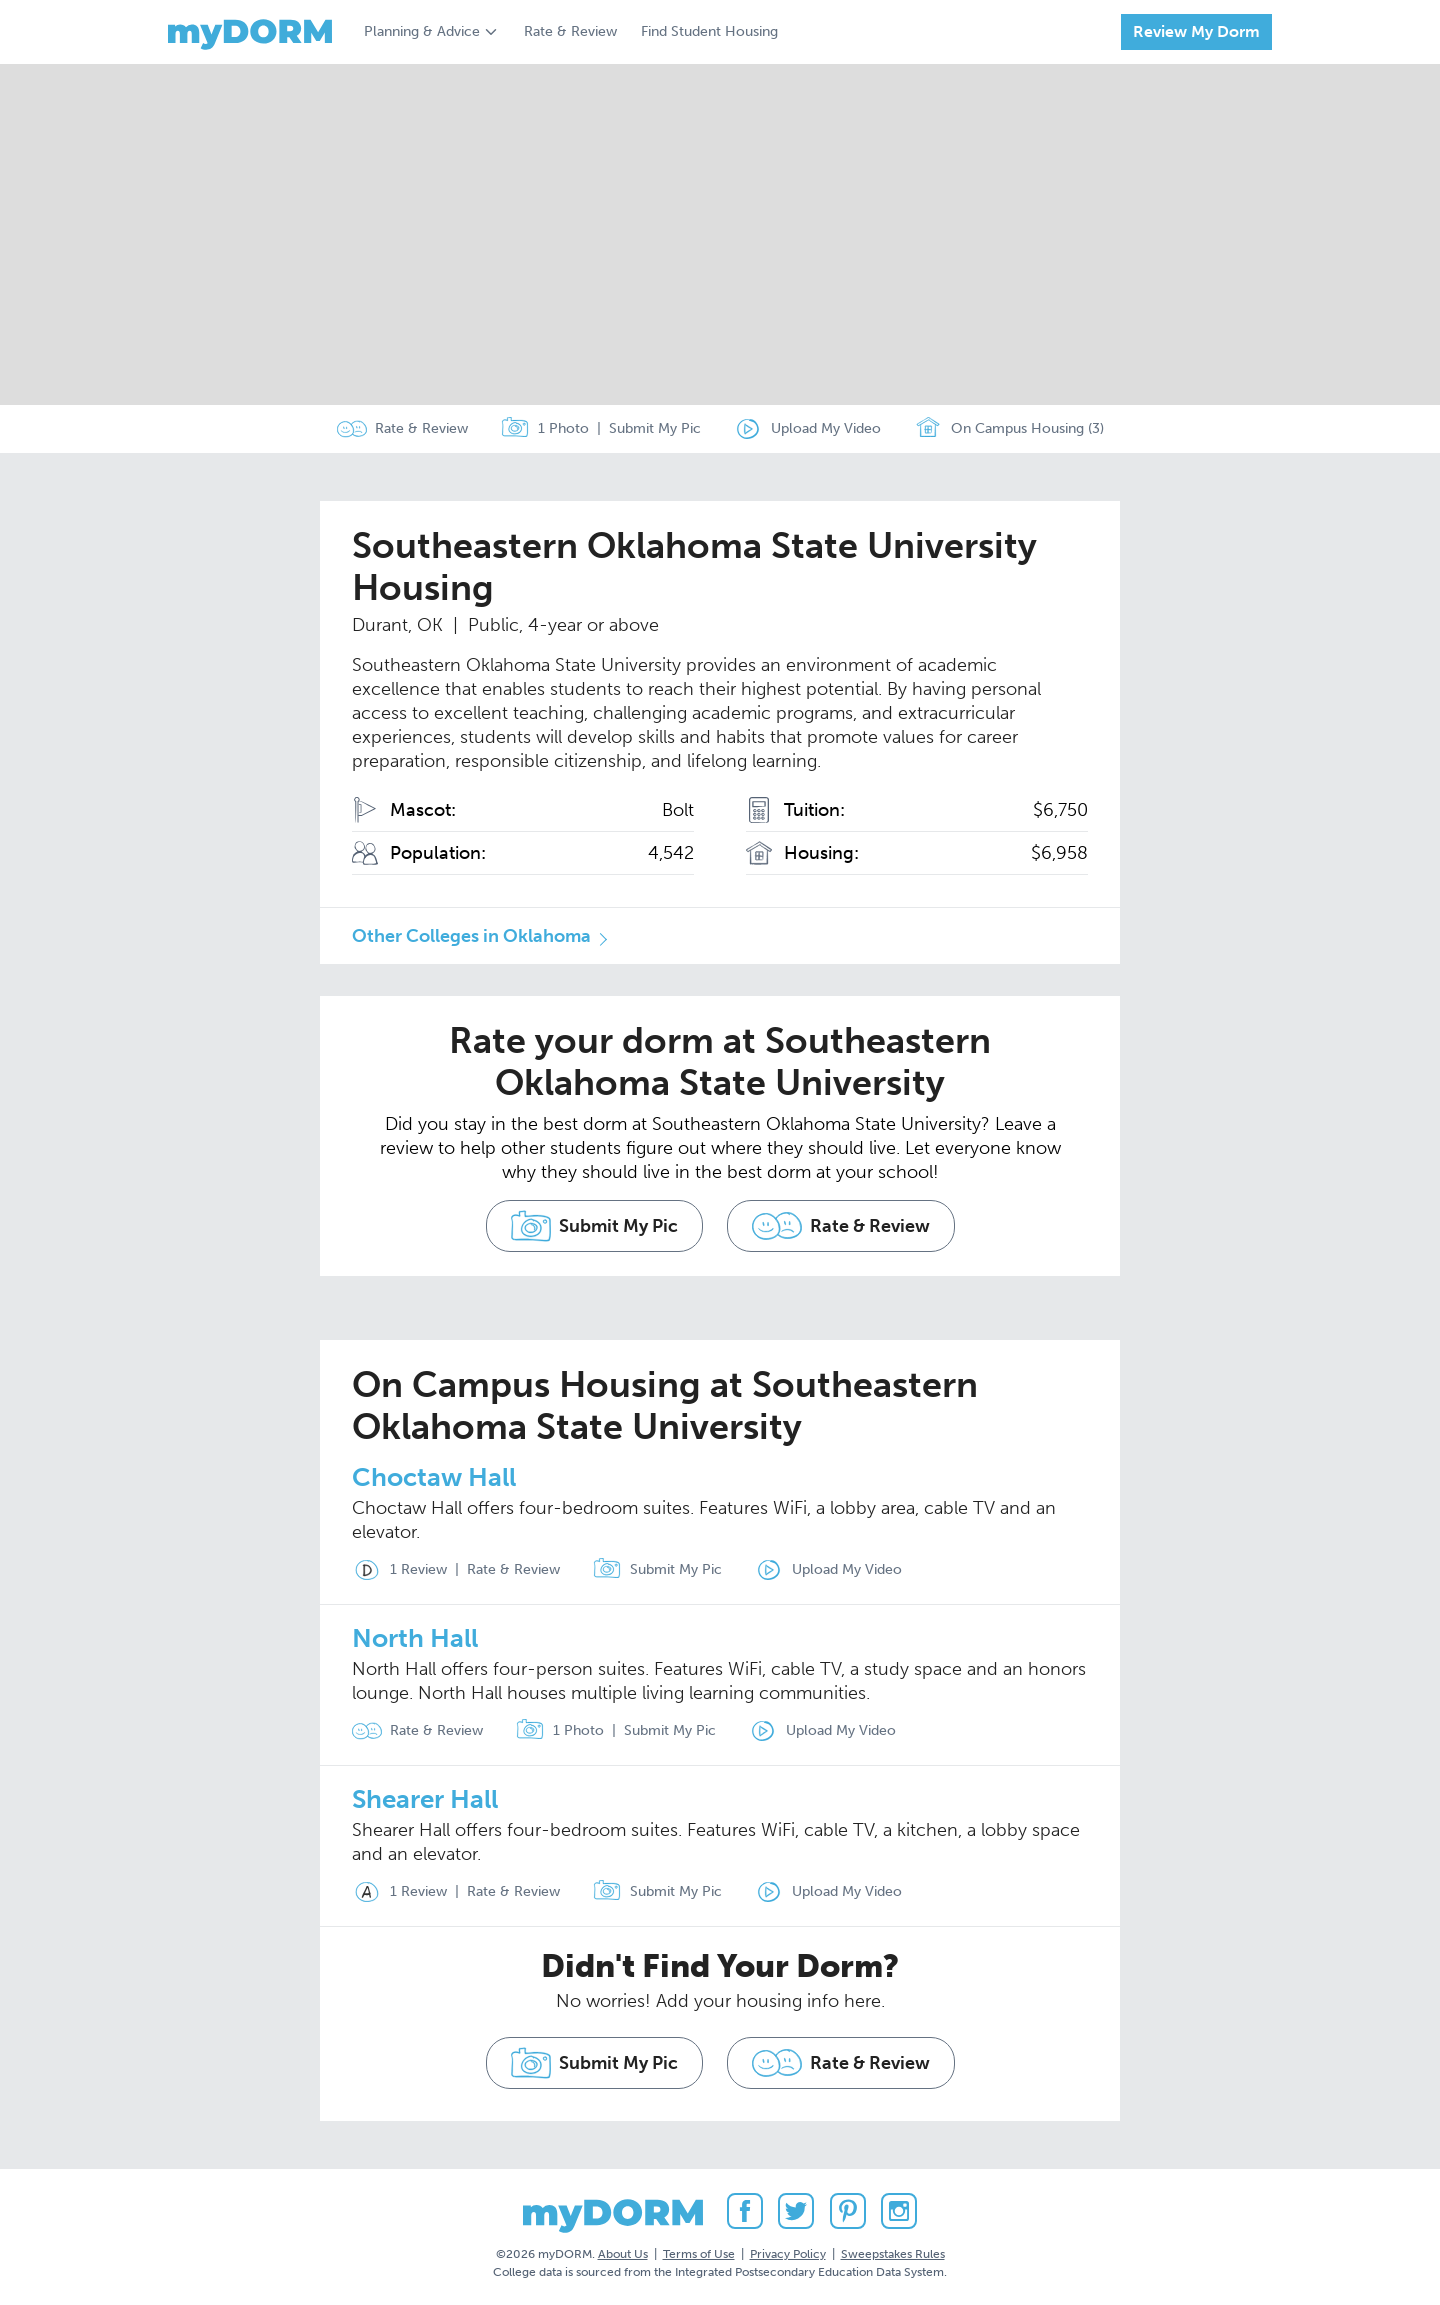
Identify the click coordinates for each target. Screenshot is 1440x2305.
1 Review (399, 1570)
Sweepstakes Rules (893, 2254)
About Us (623, 2254)
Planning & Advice (422, 31)
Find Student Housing (709, 31)
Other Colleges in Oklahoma (471, 936)
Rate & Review (570, 31)
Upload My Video (826, 428)
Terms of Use (699, 2254)
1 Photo (544, 429)
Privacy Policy (788, 2254)
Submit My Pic (655, 428)
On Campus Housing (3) (1008, 429)
